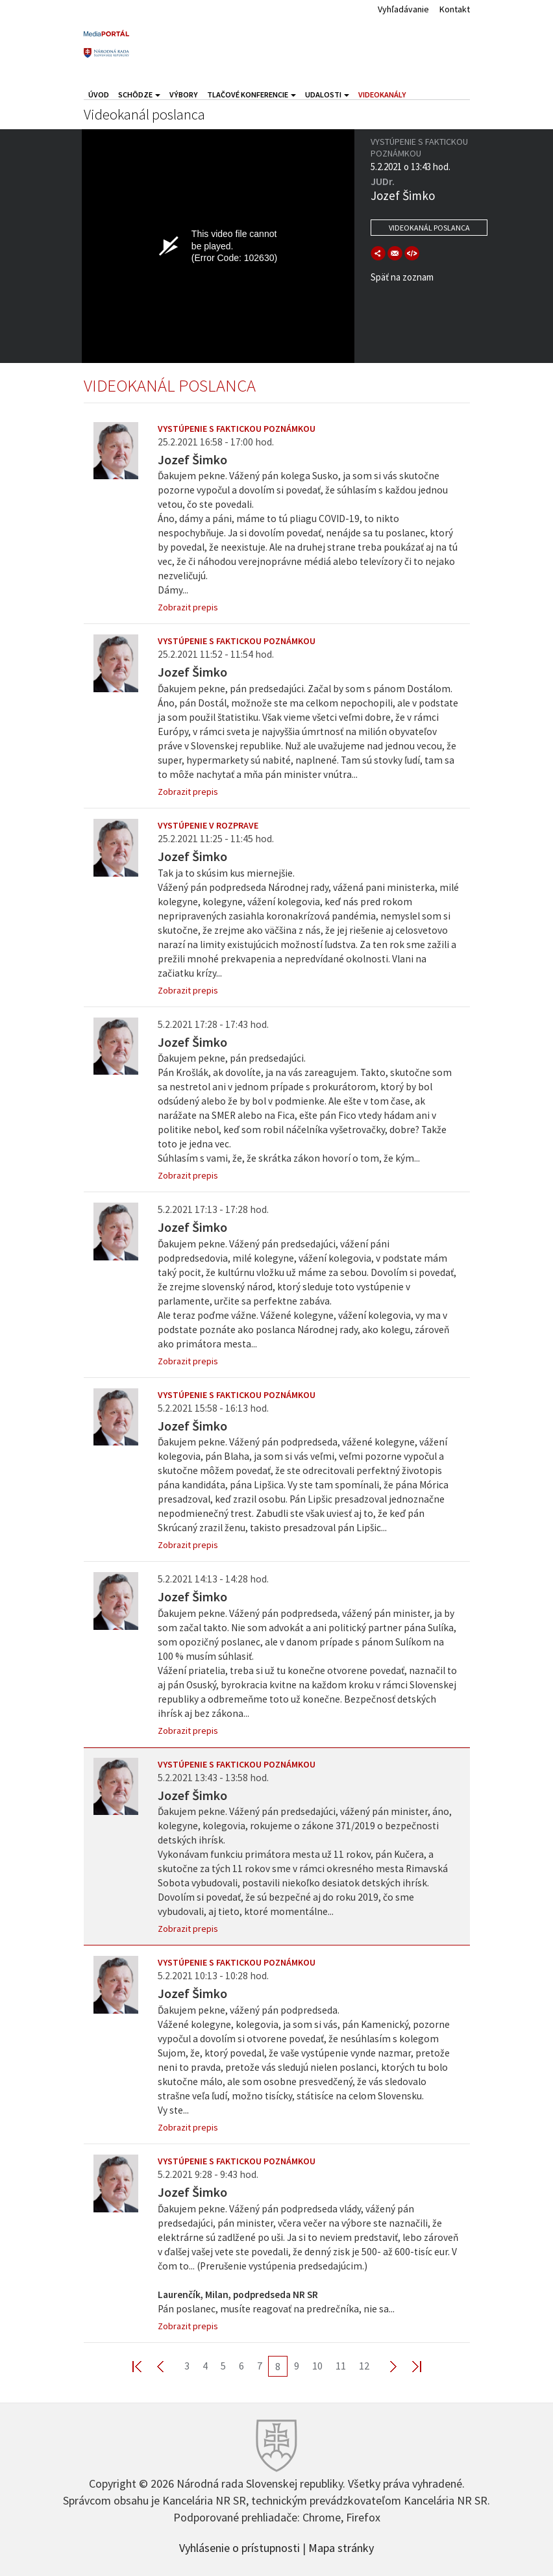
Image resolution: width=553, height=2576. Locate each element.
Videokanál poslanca (429, 227)
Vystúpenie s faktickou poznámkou (236, 428)
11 (341, 2365)
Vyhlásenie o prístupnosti (239, 2546)
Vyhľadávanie (403, 9)
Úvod (98, 94)
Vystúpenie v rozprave (208, 825)
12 (364, 2365)
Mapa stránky (341, 2546)
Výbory (183, 94)
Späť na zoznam (402, 277)
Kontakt (454, 9)
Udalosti (327, 94)
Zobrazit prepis (188, 607)
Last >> (409, 2366)
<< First (144, 2366)
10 (317, 2365)
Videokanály (382, 94)
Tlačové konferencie (251, 94)
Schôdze (139, 94)
